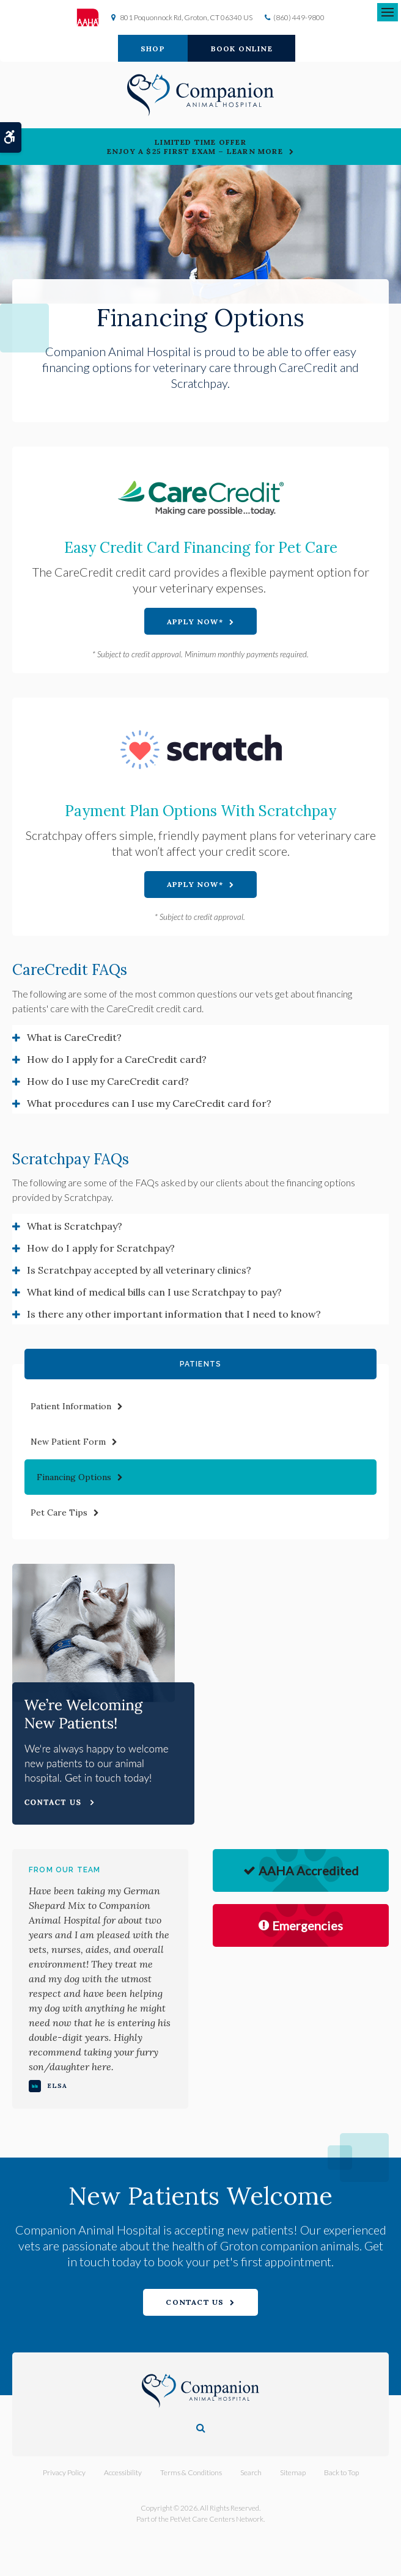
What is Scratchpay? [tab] (74, 1226)
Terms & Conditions (191, 2472)
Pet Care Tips (59, 1512)
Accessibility (123, 2472)
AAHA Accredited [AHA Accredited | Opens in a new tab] (301, 1870)
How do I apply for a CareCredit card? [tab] (117, 1059)
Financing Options (74, 1477)
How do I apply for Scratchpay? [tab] (101, 1248)
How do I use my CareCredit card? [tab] (108, 1081)
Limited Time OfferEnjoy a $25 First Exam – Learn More (195, 146)
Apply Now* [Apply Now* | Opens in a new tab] (195, 621)
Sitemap (293, 2472)
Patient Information (71, 1406)
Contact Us (195, 2302)
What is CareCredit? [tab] (74, 1037)
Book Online (242, 48)
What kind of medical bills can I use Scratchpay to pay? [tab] (154, 1292)
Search (251, 2472)
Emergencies (301, 1925)
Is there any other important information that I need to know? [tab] (174, 1314)
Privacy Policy (64, 2472)
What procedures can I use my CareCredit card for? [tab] (149, 1103)
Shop (153, 48)
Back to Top (341, 2472)
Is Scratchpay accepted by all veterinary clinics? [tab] (139, 1270)
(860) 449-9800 (299, 17)
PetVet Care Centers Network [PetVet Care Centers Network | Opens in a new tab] (216, 2518)
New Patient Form (68, 1441)
